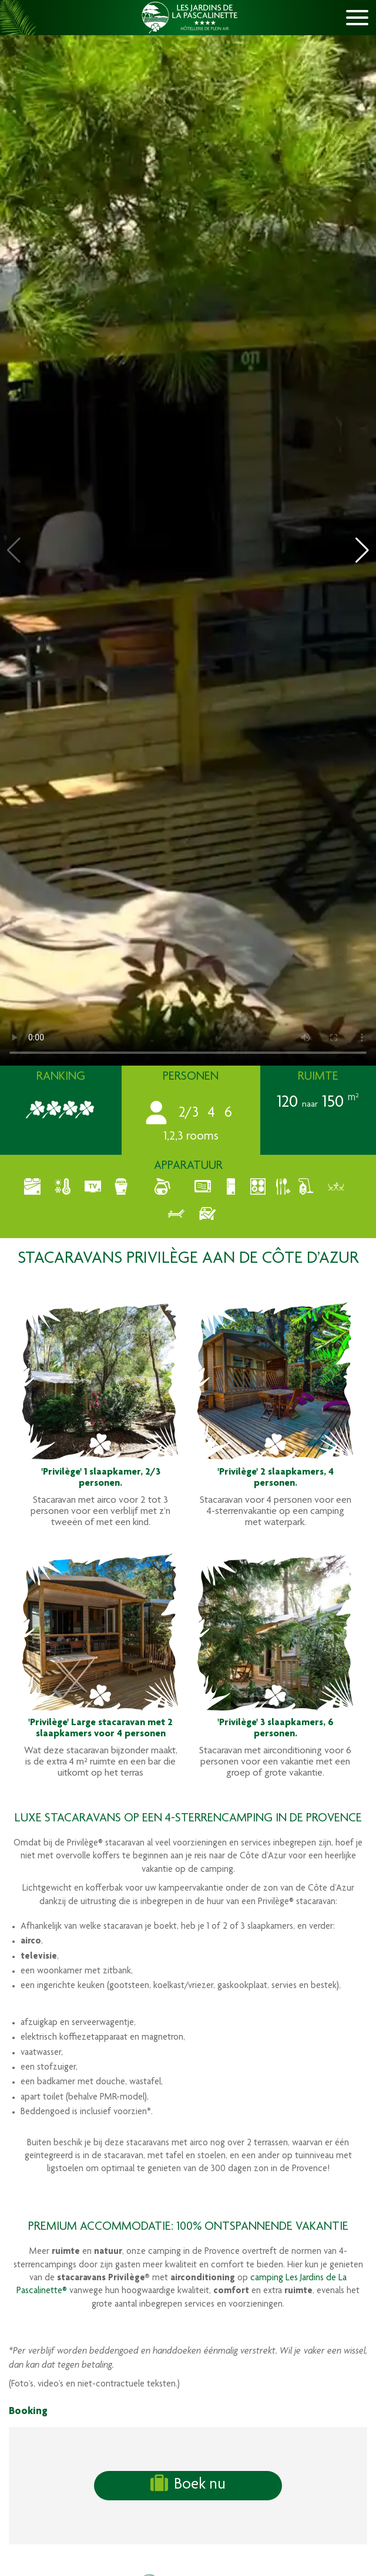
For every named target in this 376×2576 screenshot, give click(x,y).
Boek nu (188, 2483)
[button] (362, 550)
